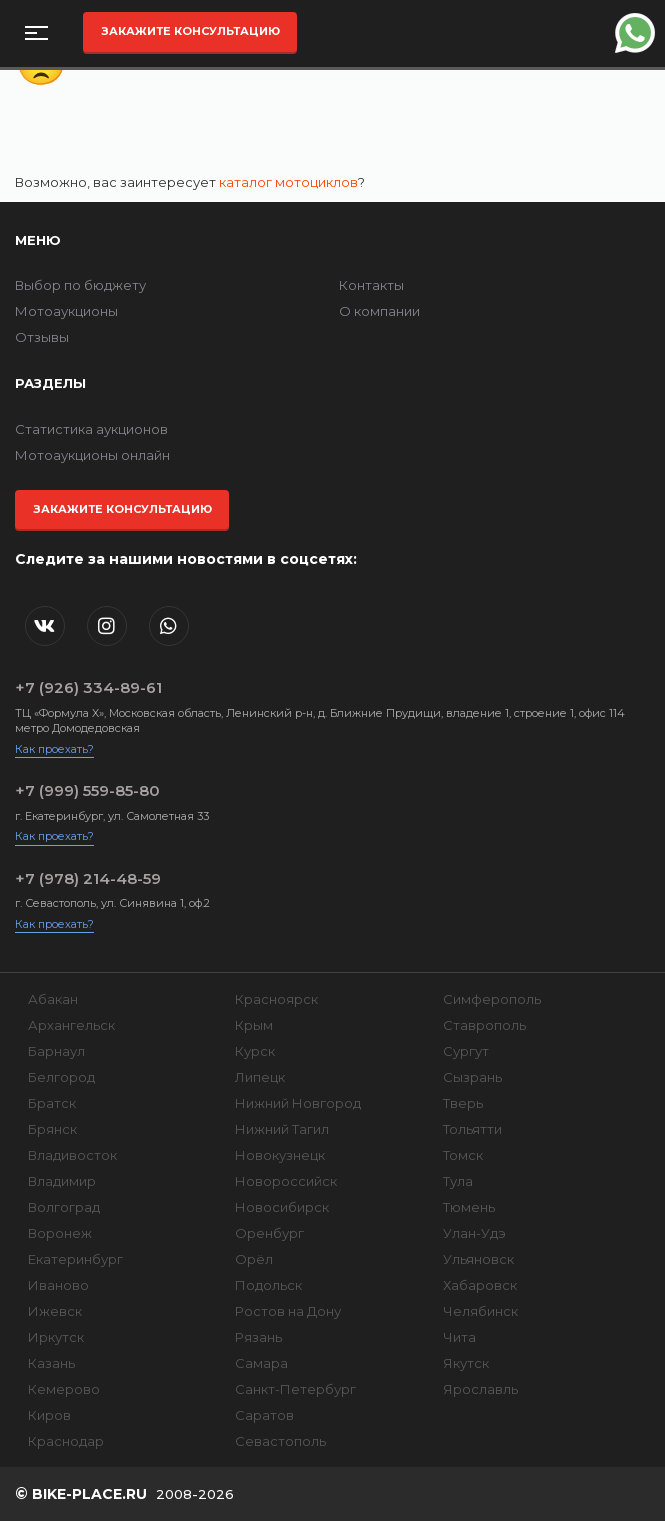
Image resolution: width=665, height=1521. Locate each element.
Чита (459, 1337)
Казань (51, 1363)
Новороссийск (286, 1181)
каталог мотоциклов (288, 182)
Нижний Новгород (298, 1103)
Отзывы (42, 337)
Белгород (61, 1077)
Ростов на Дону (288, 1311)
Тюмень (469, 1207)
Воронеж (60, 1233)
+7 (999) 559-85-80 (87, 790)
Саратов (264, 1415)
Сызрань (472, 1077)
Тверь (463, 1103)
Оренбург (269, 1233)
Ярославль (480, 1389)
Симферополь (492, 999)
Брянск (52, 1129)
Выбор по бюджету (80, 285)
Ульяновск (478, 1259)
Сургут (466, 1051)
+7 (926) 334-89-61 (88, 687)
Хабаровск (480, 1285)
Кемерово (64, 1389)
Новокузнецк (280, 1155)
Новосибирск (282, 1207)
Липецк (260, 1077)
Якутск (466, 1363)
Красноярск (276, 999)
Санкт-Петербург (295, 1389)
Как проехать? (54, 749)
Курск (255, 1051)
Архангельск (71, 1025)
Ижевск (55, 1311)
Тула (458, 1181)
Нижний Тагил (282, 1129)
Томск (463, 1155)
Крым (254, 1025)
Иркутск (56, 1337)
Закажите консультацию (190, 31)
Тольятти (472, 1129)
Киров (49, 1415)
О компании (379, 311)
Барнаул (56, 1051)
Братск (52, 1103)
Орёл (254, 1259)
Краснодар (66, 1441)
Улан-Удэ (474, 1233)
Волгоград (64, 1207)
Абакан (53, 999)
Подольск (268, 1285)
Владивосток (72, 1155)
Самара (261, 1363)
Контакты (371, 285)
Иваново (58, 1285)
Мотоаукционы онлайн (92, 455)
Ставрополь (484, 1025)
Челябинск (480, 1311)
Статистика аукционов (91, 429)
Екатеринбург (75, 1259)
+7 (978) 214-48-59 (88, 878)
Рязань (258, 1337)
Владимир (62, 1181)
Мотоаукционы (66, 311)
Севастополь (280, 1441)
